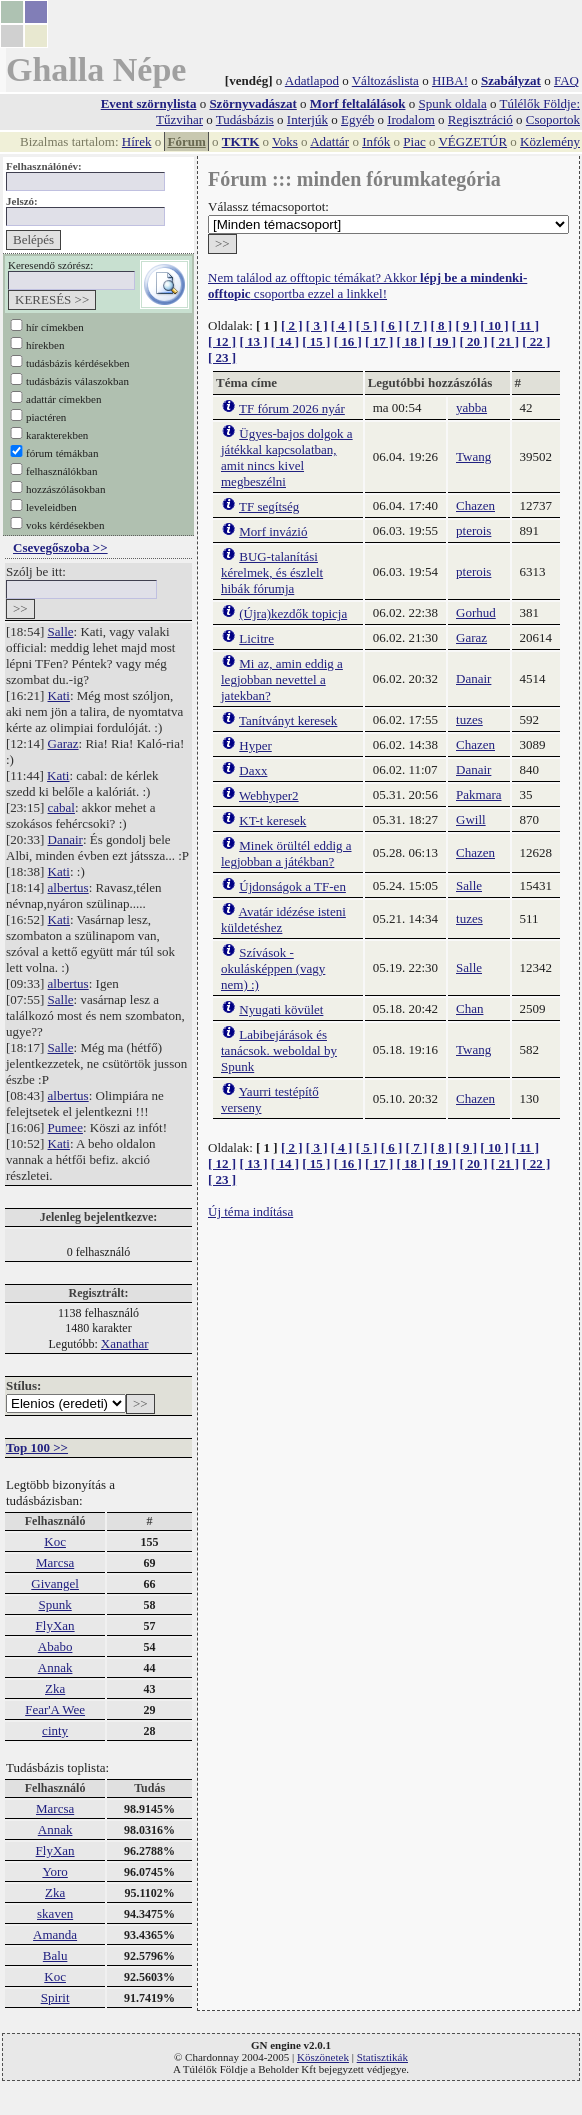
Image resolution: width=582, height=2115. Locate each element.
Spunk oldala (452, 103)
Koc (55, 1541)
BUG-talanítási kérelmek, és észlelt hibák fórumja (272, 572)
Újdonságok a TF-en (292, 886)
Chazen (475, 505)
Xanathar (125, 1343)
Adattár (329, 141)
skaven (55, 1913)
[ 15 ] (316, 341)
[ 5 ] (367, 325)
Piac (414, 141)
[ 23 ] (222, 357)
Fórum (186, 141)
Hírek (137, 141)
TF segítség (269, 506)
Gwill (471, 819)
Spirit (55, 1997)
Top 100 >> (37, 1447)
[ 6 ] (392, 325)
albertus (68, 887)
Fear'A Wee (55, 1709)
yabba (471, 407)
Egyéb (357, 119)
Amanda (55, 1934)
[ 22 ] (536, 341)
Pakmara (478, 794)
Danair (65, 839)
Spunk (54, 1604)
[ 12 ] (222, 341)
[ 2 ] (292, 325)
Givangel (55, 1583)
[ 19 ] (442, 341)
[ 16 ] (348, 341)
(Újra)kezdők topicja (293, 613)
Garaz (63, 743)
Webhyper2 (269, 795)
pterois (473, 530)
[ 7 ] (417, 325)
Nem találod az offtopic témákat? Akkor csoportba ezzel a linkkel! (367, 285)
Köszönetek (323, 2057)
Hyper (255, 745)
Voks (285, 141)
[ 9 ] (466, 325)
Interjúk (307, 119)
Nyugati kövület (281, 1009)
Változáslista (385, 80)
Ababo (55, 1646)
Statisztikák (382, 2057)
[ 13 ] (253, 341)
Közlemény (550, 141)
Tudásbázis (245, 119)
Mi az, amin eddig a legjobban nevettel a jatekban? (282, 679)
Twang (473, 456)
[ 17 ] (379, 341)
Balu (55, 1955)
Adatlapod (312, 80)
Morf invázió (273, 531)
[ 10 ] (494, 325)
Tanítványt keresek (288, 720)
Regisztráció (480, 119)
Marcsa (55, 1562)
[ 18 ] (411, 341)
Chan (469, 1008)
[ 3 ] (317, 325)
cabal (61, 807)
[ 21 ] (505, 341)
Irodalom (411, 119)
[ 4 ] (342, 325)
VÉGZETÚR (472, 141)
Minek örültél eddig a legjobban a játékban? (286, 853)
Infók (376, 141)
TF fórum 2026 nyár (292, 408)
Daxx (253, 770)
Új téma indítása (250, 1211)
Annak (55, 1667)
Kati (59, 695)
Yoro (54, 1871)
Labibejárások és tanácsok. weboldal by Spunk (279, 1050)
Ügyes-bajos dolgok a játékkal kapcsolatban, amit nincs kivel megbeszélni (287, 457)
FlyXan (55, 1625)
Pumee (65, 1127)
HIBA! (450, 80)
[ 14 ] (285, 341)
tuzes (469, 719)
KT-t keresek (272, 820)
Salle (61, 631)
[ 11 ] (525, 325)
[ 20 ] (473, 341)
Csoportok (553, 119)
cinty (55, 1730)
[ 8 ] (441, 325)
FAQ (566, 80)
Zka (55, 1688)
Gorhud (476, 612)
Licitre (256, 638)
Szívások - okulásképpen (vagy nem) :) (273, 968)
